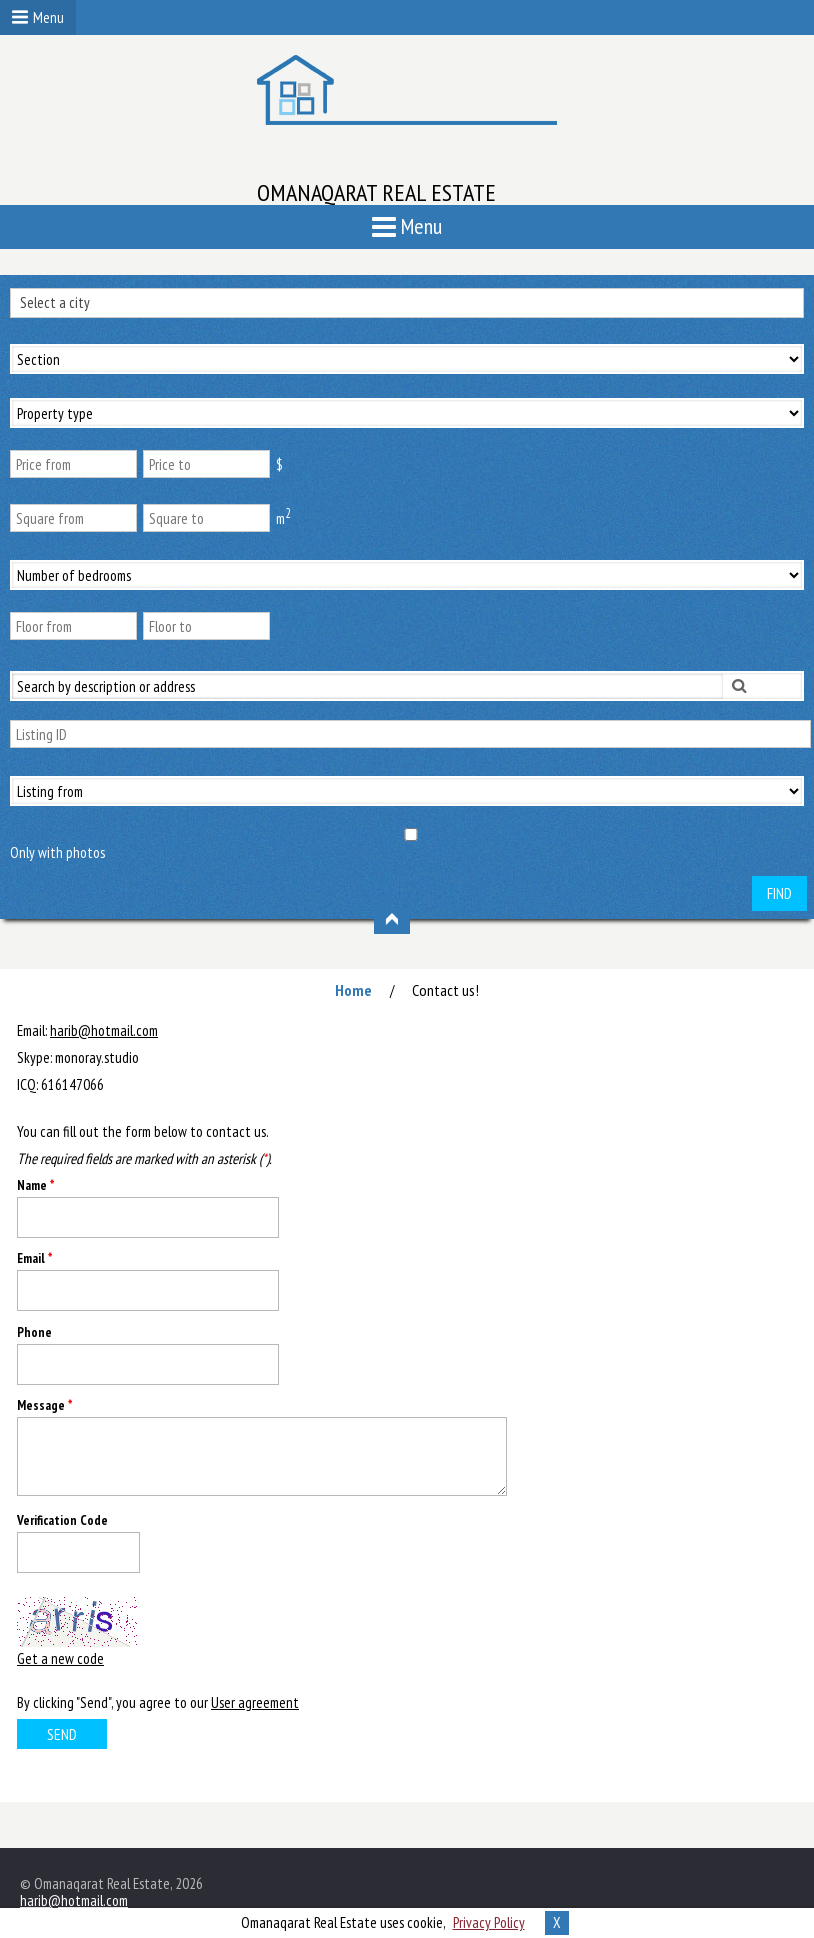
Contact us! (445, 990)
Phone (34, 1332)
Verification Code (62, 1520)
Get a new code (60, 1658)
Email (34, 1258)
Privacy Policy (489, 1922)
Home (353, 990)
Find (779, 893)
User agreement (255, 1702)
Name (35, 1185)
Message (44, 1405)
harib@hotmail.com (104, 1030)
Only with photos (57, 852)
